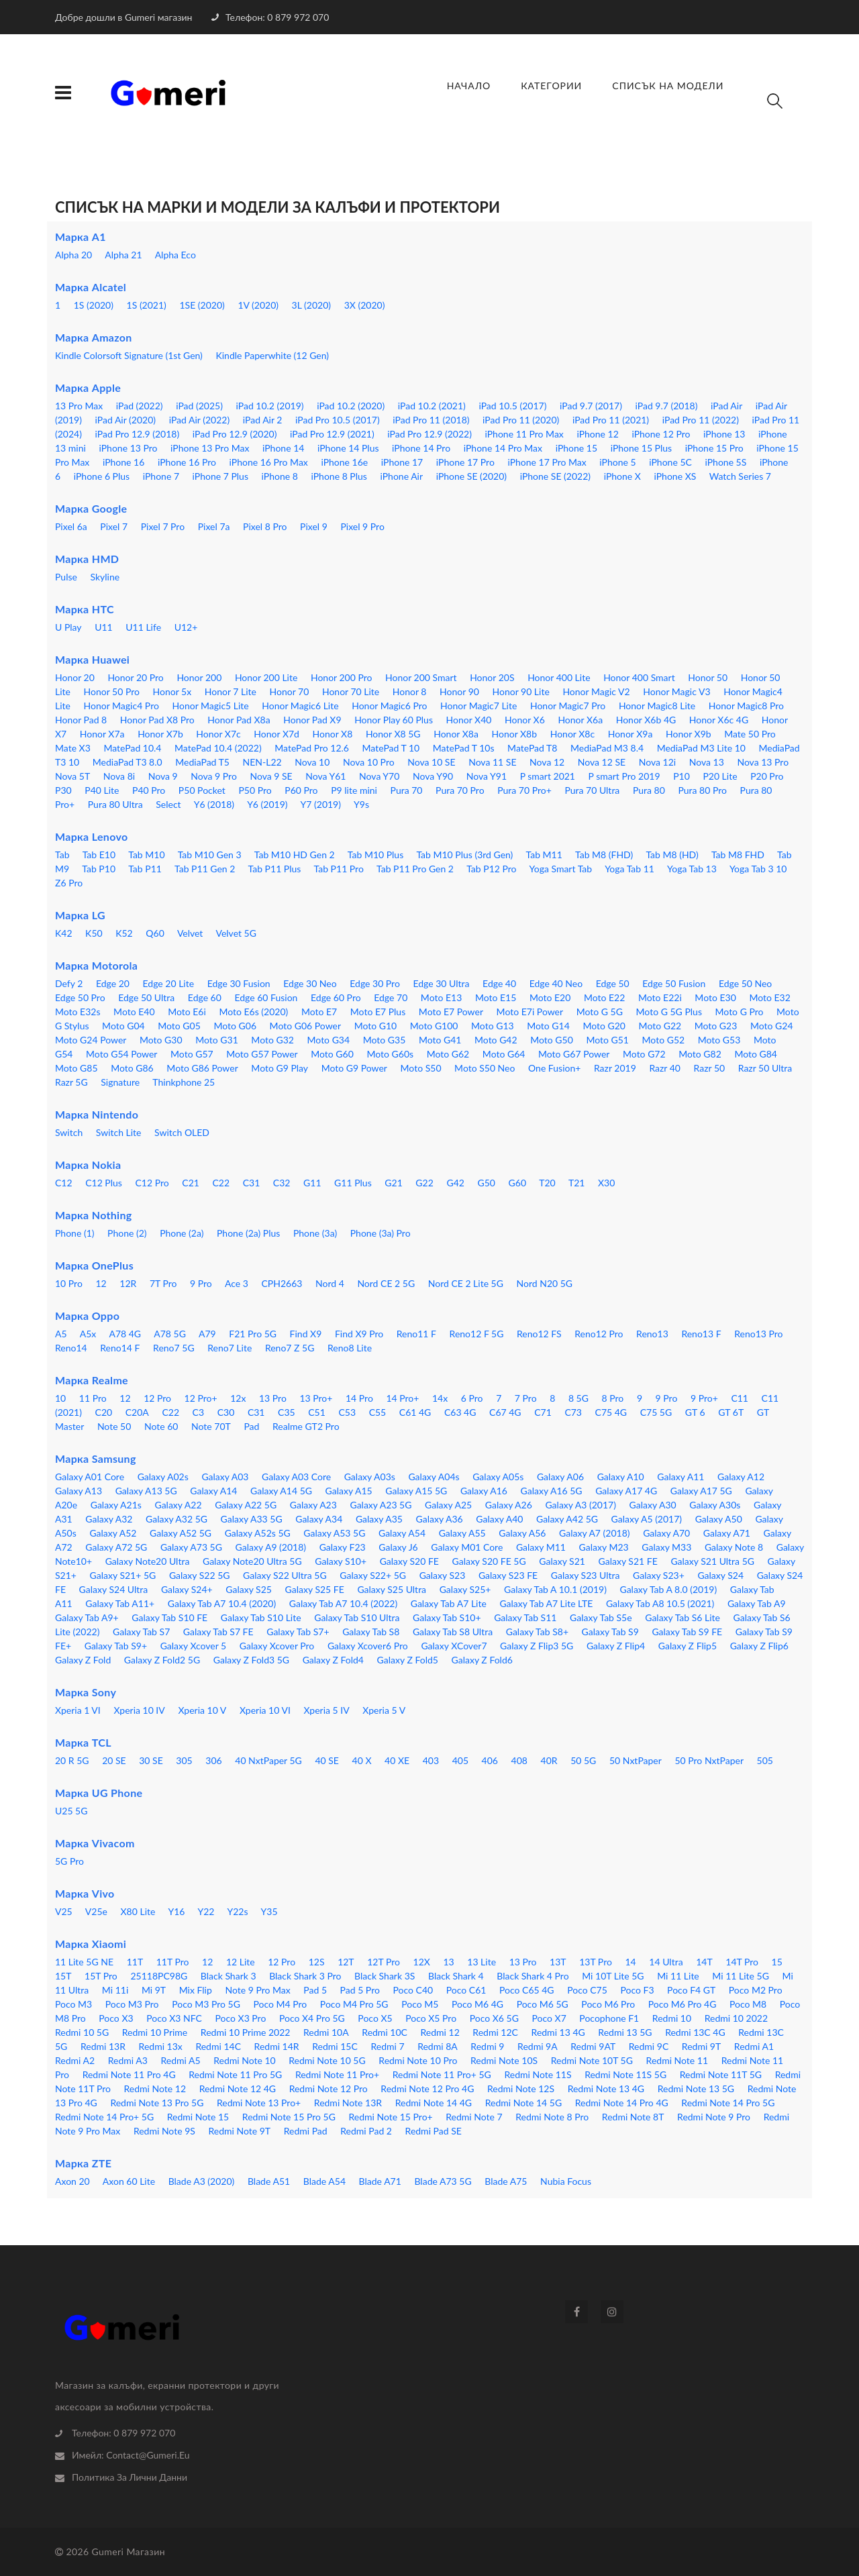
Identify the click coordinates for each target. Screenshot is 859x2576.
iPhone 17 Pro (465, 462)
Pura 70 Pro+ (524, 790)
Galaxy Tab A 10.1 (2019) (555, 1589)
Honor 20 (75, 677)
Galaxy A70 (666, 1533)
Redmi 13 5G (625, 2032)
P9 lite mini (354, 790)
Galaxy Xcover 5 (193, 1645)
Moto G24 (771, 1025)
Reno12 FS (539, 1333)
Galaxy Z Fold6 (482, 1659)
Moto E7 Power (451, 1011)
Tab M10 (146, 854)
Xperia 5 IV (326, 1710)
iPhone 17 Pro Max (546, 462)
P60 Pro (301, 790)
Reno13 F (701, 1333)
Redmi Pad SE (433, 2130)
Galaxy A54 (401, 1533)
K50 (94, 933)
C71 (543, 1412)
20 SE (114, 1760)
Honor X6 (525, 719)
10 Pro (69, 1283)
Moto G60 (332, 1054)
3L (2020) (311, 305)
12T (346, 1961)
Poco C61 (466, 1990)
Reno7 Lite (229, 1347)
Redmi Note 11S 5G (625, 2074)
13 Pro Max (79, 405)
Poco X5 (375, 2018)
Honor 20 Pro (135, 677)
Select (168, 804)
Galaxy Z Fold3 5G (251, 1659)
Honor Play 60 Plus (393, 719)
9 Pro (201, 1283)
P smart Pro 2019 (624, 776)
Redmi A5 (180, 2060)
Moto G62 (448, 1054)
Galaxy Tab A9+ (87, 1617)
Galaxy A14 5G (281, 1490)
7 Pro (526, 1398)
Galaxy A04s (433, 1476)
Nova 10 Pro (369, 762)
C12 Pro (152, 1182)
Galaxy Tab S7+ (297, 1631)
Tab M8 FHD (737, 854)
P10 (681, 776)
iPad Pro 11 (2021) (610, 419)
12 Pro (157, 1398)
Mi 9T (154, 1990)
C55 (378, 1412)
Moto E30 (715, 997)
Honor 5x (172, 691)
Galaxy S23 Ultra (585, 1575)
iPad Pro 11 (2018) (431, 419)
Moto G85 (76, 1068)
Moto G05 (179, 1025)
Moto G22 (660, 1025)
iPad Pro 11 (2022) (700, 419)
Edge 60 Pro (336, 997)
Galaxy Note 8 (734, 1547)
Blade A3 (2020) (201, 2181)
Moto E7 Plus (377, 1011)
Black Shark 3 (228, 1975)
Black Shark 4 (456, 1975)
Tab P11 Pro (339, 868)
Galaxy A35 (379, 1519)
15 (777, 1961)
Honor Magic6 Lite (300, 705)
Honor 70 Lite (350, 691)
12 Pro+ (201, 1398)
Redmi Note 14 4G (433, 2102)
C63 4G (460, 1412)
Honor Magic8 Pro (746, 705)
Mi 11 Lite (678, 1975)
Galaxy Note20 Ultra (147, 1561)
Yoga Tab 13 (692, 868)
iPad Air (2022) (199, 419)
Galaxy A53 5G (334, 1533)
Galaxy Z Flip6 (759, 1645)
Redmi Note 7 (474, 2116)
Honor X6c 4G (718, 719)
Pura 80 (649, 790)
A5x (88, 1333)
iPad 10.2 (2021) (432, 405)
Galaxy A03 (224, 1476)
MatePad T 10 (391, 748)
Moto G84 (755, 1054)
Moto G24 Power (90, 1039)
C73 (573, 1412)
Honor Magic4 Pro (121, 705)
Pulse (66, 576)
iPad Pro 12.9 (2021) (332, 434)
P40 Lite (102, 790)
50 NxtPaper (635, 1760)
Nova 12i (657, 762)
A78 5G (170, 1333)
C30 (226, 1412)
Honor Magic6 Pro (389, 705)
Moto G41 (440, 1039)
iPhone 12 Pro (660, 434)
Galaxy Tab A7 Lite (449, 1603)
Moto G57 (191, 1054)
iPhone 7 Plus (220, 476)
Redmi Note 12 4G (237, 2088)
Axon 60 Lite (129, 2181)
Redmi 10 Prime (154, 2032)
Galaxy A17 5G (701, 1490)
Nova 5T (72, 776)
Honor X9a (630, 733)
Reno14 (71, 1347)
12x (238, 1398)
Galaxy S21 (562, 1561)
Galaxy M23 (604, 1547)
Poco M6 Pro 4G (682, 2004)
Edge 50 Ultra (146, 997)
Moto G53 (719, 1039)
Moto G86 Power (202, 1068)
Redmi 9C (648, 2046)
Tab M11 (544, 854)
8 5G (578, 1398)
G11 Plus (353, 1182)
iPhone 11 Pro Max (524, 434)
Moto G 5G (599, 1011)
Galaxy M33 (666, 1547)
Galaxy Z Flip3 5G (536, 1645)
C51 (316, 1412)
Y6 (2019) (267, 804)
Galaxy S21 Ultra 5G (712, 1561)
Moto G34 (328, 1039)
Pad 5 (315, 1990)
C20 (104, 1412)
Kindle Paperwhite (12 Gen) (272, 355)
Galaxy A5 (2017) (647, 1519)
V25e (96, 1911)
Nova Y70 (379, 776)
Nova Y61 (325, 776)
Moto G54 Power (121, 1054)
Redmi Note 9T (239, 2130)
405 (460, 1760)
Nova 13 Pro (763, 762)
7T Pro (163, 1283)
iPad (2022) (139, 405)
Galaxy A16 (483, 1490)
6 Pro (472, 1398)
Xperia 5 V (383, 1710)
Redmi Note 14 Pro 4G (621, 2102)
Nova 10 (312, 762)
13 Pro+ (315, 1398)
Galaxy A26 (508, 1504)
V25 (63, 1911)
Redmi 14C (218, 2046)
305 (184, 1760)
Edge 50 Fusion (673, 983)
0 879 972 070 (144, 2432)
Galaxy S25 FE (314, 1589)
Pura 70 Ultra (591, 790)
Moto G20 (604, 1025)
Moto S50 (421, 1068)
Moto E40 (133, 1011)
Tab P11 (145, 868)
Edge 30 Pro (375, 983)
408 (519, 1760)
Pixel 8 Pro (265, 526)
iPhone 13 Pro (128, 448)
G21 (393, 1182)
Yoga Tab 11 (629, 868)
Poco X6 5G (494, 2018)
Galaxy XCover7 (454, 1645)
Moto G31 (216, 1039)
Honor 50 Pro (112, 691)
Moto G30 (161, 1039)
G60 (517, 1182)
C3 (198, 1412)
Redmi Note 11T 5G (721, 2074)
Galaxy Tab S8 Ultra (453, 1631)
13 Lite (481, 1961)
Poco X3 (116, 2018)
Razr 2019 (615, 1068)
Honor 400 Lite (558, 677)
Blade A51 (269, 2181)
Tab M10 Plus (375, 854)
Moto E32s (78, 1011)
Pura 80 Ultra (115, 804)
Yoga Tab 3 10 (758, 868)
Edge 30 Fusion (238, 983)
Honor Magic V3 (676, 691)
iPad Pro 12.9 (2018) (137, 434)
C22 (221, 1182)
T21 (576, 1182)
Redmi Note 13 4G (606, 2088)
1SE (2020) (201, 305)
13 (448, 1961)
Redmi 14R (276, 2046)
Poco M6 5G (542, 2004)
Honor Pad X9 (312, 719)
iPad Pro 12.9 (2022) (429, 434)
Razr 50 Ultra (765, 1068)
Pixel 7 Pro (163, 526)
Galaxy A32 (108, 1519)
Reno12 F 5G (477, 1333)
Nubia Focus (565, 2181)
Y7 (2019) (321, 804)
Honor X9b (688, 733)
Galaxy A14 (213, 1490)
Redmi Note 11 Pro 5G (235, 2074)
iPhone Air (401, 476)
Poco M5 (419, 2004)
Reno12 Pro (598, 1333)
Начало (469, 85)
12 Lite (240, 1961)
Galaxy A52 (112, 1533)
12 (100, 1283)
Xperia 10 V (202, 1710)
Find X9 (306, 1333)
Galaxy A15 (348, 1490)
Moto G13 (492, 1025)
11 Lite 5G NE (84, 1961)
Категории (551, 85)
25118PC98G (158, 1975)
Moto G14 (548, 1025)
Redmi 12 (440, 2032)
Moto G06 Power (305, 1025)
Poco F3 (637, 1990)
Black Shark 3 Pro (305, 1975)
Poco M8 (747, 2004)
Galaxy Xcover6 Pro (367, 1645)
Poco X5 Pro (430, 2018)
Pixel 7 (114, 526)
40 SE (327, 1760)
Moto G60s (389, 1054)
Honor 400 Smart (639, 677)
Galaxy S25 (248, 1589)
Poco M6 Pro (608, 2004)
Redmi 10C (384, 2032)
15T (63, 1975)
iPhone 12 (597, 434)
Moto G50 (551, 1039)
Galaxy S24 (720, 1575)
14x (440, 1398)
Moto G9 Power (354, 1068)
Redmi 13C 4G (695, 2032)
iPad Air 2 (263, 419)
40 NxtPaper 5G (268, 1760)
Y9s (361, 804)
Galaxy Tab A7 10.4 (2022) (343, 1603)
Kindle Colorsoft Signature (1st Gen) (129, 355)
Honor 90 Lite (520, 691)
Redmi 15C (335, 2046)
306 (213, 1760)
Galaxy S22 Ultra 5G (285, 1575)
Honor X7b (160, 733)
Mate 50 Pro (749, 733)
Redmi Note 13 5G (696, 2088)
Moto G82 (699, 1054)
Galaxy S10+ (340, 1561)
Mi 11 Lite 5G (740, 1975)
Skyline (105, 576)
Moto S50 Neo (484, 1068)
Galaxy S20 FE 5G (488, 1561)
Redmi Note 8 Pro (552, 2116)
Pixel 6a (71, 526)
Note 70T (211, 1426)
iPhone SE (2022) (555, 476)
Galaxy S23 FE (508, 1575)
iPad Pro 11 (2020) (521, 419)
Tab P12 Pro (491, 868)
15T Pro (101, 1975)
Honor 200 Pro (341, 677)
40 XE (397, 1760)
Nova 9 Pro (214, 776)
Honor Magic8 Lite (657, 705)
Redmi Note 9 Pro (713, 2116)
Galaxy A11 (680, 1476)
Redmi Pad (305, 2130)
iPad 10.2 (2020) (351, 405)
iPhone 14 (283, 448)
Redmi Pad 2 (366, 2130)
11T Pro (172, 1961)
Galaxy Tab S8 (370, 1631)
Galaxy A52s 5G (258, 1533)
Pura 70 (407, 790)
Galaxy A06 (560, 1476)
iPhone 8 (280, 476)
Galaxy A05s (497, 1476)
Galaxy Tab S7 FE (218, 1631)
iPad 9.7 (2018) (667, 405)
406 (490, 1760)
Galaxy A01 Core (89, 1476)
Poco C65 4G (526, 1990)
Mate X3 (73, 748)
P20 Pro (766, 776)
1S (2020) (93, 305)
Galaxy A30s (714, 1504)
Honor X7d (276, 733)
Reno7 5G (174, 1347)
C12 (63, 1182)
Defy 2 (69, 983)
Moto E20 (549, 997)
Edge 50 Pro (80, 997)
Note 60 (161, 1426)
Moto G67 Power (573, 1054)
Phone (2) (127, 1233)
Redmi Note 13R (348, 2102)
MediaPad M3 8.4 (607, 748)
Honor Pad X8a (238, 719)
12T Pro (383, 1961)
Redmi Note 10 (244, 2060)
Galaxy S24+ (187, 1589)
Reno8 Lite (349, 1347)
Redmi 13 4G (558, 2032)
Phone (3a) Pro (380, 1233)
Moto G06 (234, 1025)
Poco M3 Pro (132, 2004)
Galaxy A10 (620, 1476)
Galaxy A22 (177, 1504)
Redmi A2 (75, 2060)
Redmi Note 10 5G (327, 2060)
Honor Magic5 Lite (210, 705)
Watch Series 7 (740, 476)
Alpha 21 (123, 254)
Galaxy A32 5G (176, 1519)
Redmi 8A (437, 2046)
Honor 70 (289, 691)
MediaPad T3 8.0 (127, 762)
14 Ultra (666, 1961)
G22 (424, 1182)
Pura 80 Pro (702, 790)
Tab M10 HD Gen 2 (294, 854)
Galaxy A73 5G (191, 1547)
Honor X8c (572, 733)
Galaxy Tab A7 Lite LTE (546, 1603)
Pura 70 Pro (460, 790)
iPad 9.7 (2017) (591, 405)
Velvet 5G (235, 933)
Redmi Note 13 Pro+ (259, 2102)
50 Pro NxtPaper (709, 1760)
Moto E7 (319, 1011)
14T (704, 1961)
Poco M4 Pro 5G (354, 2004)
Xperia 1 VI (78, 1710)
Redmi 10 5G (82, 2032)
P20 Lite (720, 776)
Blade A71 (380, 2181)
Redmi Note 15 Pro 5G (289, 2116)
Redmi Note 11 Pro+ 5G (442, 2074)
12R (127, 1283)
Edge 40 (499, 983)
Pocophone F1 (609, 2018)
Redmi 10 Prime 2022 (246, 2032)
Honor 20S (492, 677)
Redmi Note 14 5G (523, 2102)
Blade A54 (324, 2181)
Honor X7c (218, 733)
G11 (312, 1182)
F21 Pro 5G (252, 1333)
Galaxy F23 (342, 1547)
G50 (486, 1182)
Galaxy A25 (448, 1504)
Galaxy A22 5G (245, 1504)
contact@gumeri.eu (147, 2455)
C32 (282, 1182)
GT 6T (731, 1412)
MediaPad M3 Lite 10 (701, 748)
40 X (362, 1760)
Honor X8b (514, 733)
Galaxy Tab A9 (756, 1603)
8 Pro (613, 1398)
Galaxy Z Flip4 (616, 1645)
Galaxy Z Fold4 (333, 1659)
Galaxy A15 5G (416, 1490)
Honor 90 (459, 691)
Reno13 (652, 1333)
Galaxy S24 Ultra (113, 1589)
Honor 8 (410, 691)
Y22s (237, 1911)
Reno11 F (416, 1333)
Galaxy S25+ (465, 1589)
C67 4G (505, 1412)
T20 (547, 1182)
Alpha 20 (73, 254)
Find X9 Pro (359, 1333)
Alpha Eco (175, 254)
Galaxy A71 (726, 1533)
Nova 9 (163, 776)
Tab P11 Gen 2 (204, 868)
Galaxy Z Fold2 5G (162, 1659)
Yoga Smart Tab (561, 868)
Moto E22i (660, 997)
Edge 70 (390, 997)
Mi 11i (115, 1990)
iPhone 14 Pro (421, 448)
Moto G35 (384, 1039)
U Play (68, 627)
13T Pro (595, 1961)
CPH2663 (281, 1283)
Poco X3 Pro (240, 2018)
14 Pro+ (402, 1398)
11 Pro (93, 1398)
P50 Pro (254, 790)
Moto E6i (187, 1011)
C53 (347, 1412)
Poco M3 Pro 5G (206, 2004)
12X (421, 1961)
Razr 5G (71, 1082)
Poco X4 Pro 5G (312, 2018)
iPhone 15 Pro (714, 448)
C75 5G (656, 1412)
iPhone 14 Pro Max (503, 448)
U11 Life (143, 627)
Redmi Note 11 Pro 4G (129, 2074)
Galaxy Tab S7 (141, 1631)
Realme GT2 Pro (306, 1426)
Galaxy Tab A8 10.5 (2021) (660, 1603)
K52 (124, 933)
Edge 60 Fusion (265, 997)
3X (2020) (364, 305)
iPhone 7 (161, 476)
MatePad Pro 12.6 (311, 748)
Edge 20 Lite (169, 983)
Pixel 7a (214, 526)
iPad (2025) (199, 405)
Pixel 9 (313, 526)
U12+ (186, 627)
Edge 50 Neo (745, 983)
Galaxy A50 (718, 1519)
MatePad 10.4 (132, 748)
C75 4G (611, 1412)
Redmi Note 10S (504, 2060)
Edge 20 (113, 983)
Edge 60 (204, 997)
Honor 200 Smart (421, 677)
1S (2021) (146, 305)
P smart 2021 (547, 776)
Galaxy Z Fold (83, 1659)
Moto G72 (644, 1054)
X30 (606, 1182)
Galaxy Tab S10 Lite (261, 1617)
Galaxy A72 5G (116, 1547)
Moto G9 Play (279, 1068)
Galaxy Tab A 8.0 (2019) (668, 1589)
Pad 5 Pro (360, 1990)
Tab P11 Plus (274, 868)
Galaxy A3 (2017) (580, 1504)
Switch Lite (119, 1132)
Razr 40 (664, 1068)
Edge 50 (612, 983)
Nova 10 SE (431, 762)
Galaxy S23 (442, 1575)
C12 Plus (103, 1182)
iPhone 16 (123, 462)
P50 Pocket (202, 790)
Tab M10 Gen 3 (210, 854)
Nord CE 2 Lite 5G (465, 1283)
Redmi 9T (701, 2046)
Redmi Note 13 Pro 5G (156, 2102)
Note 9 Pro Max (257, 1990)
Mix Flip (195, 1990)
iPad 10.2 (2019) (270, 405)
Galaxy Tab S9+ (116, 1645)
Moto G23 (716, 1025)
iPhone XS (675, 476)
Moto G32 (272, 1039)
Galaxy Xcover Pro (277, 1645)
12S (317, 1961)
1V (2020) (258, 305)
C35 (286, 1412)
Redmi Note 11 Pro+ (337, 2074)
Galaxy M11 (541, 1547)
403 (431, 1760)
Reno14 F (120, 1347)
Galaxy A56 (522, 1533)
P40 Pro (148, 790)
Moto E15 (495, 997)
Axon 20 (72, 2181)
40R (549, 1760)
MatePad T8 (532, 748)
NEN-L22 (262, 762)
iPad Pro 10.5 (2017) (337, 419)
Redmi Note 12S (520, 2088)
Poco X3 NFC (174, 2018)
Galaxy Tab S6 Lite (682, 1617)
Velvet (190, 933)
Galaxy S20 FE (409, 1561)
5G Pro (69, 1861)
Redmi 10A (326, 2032)
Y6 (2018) (214, 804)
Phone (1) (75, 1233)
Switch (69, 1132)
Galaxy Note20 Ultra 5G (252, 1561)
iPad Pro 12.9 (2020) (235, 434)
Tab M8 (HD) (672, 854)
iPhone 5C (670, 462)
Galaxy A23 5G (380, 1504)
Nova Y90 (433, 776)
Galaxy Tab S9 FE (687, 1631)
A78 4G (125, 1333)
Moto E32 (769, 997)
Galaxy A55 (462, 1533)
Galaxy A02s (163, 1476)
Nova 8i (119, 776)
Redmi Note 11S (537, 2074)
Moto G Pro (739, 1011)
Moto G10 (375, 1025)
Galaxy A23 (313, 1504)
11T (135, 1961)
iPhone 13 (724, 434)
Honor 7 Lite (230, 691)
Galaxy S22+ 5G (373, 1575)
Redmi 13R (103, 2046)
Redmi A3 (128, 2060)
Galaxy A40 (499, 1519)
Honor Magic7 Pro (567, 705)
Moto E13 (441, 997)
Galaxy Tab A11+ (119, 1603)
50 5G (583, 1760)
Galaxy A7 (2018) (594, 1533)
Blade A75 (506, 2181)
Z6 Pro (69, 882)
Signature (120, 1082)
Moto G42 (495, 1039)
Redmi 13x (161, 2046)
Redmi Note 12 (155, 2088)
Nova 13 (706, 762)
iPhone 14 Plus (348, 448)
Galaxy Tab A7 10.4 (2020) (222, 1603)
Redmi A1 (754, 2046)
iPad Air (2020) (125, 419)
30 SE (151, 1760)
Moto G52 (663, 1039)
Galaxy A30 (652, 1504)
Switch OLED (181, 1132)
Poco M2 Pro (755, 1990)
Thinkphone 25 (183, 1082)
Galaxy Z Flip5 (687, 1645)
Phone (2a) (181, 1233)
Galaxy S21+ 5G (123, 1575)
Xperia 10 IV (138, 1710)
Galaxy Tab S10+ (447, 1617)
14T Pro (741, 1961)
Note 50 (114, 1426)
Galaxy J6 (397, 1547)
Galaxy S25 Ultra (391, 1589)
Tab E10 (99, 854)
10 (60, 1398)
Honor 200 (198, 677)
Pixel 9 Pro (362, 526)
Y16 (176, 1911)
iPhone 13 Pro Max (209, 448)
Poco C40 (413, 1990)
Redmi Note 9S (164, 2130)
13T (558, 1961)
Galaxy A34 (318, 1519)
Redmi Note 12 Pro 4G (427, 2088)
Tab (62, 854)
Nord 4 (329, 1283)
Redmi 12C (495, 2032)
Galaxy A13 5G (146, 1490)
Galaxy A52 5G (180, 1533)
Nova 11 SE (492, 762)
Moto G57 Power (261, 1054)
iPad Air (726, 405)
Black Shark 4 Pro (532, 1975)
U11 (104, 627)
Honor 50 (707, 677)
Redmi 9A (537, 2046)
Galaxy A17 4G (626, 1490)
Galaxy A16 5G (552, 1490)
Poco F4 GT (691, 1990)
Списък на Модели (667, 85)
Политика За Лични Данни (129, 2477)
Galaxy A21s (116, 1504)
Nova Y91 (486, 776)
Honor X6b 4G (646, 719)
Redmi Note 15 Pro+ (390, 2116)
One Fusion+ (554, 1068)
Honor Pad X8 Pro (157, 719)
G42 (455, 1182)
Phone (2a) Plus (248, 1233)
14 (630, 1961)
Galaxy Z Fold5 (407, 1659)
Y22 (205, 1911)
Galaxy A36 (439, 1519)
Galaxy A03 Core (296, 1476)
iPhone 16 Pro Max (269, 462)
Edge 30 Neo (309, 983)
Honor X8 (333, 733)
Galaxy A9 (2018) (271, 1547)
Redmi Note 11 (677, 2060)
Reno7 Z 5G (290, 1347)
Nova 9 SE (271, 776)
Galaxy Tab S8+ (537, 1631)
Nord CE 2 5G (386, 1283)
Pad (251, 1426)
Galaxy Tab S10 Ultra (356, 1617)
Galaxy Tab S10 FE (169, 1617)
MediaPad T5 (202, 762)
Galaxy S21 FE (628, 1561)
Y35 (269, 1911)
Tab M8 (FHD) (604, 854)
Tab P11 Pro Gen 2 (415, 868)
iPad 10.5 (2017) (512, 405)
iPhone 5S (725, 462)
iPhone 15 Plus (641, 448)
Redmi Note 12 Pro (328, 2088)
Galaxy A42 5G (567, 1519)
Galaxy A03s (369, 1476)
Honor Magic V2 (595, 691)
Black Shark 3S (384, 1975)
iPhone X (622, 476)
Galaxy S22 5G (199, 1575)
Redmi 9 (487, 2046)
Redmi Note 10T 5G (592, 2060)
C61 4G (415, 1412)
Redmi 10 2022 (736, 2018)
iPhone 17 (402, 462)
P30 (63, 790)
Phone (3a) (315, 1233)
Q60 (155, 933)
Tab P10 (98, 868)
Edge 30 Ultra (441, 983)
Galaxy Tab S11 (525, 1617)
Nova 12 (546, 762)
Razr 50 (709, 1068)
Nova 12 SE (601, 762)
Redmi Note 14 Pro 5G (727, 2102)
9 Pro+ (704, 1398)
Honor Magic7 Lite (478, 705)
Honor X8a (456, 733)
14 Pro (359, 1398)
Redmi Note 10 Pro (417, 2060)
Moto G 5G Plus (669, 1011)
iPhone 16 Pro (187, 462)
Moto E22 (604, 997)
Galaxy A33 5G (252, 1519)
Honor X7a (102, 733)
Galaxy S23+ (659, 1575)
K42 (63, 933)
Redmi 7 (387, 2046)
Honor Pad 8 (81, 719)
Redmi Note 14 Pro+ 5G (104, 2116)
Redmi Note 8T (633, 2116)
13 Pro (273, 1398)
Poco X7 (549, 2018)
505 (765, 1760)
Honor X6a (580, 719)
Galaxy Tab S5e (601, 1617)
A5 (61, 1333)
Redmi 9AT (592, 2046)
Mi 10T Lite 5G (613, 1975)
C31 (251, 1182)
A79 (207, 1333)
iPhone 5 (617, 462)
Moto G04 (123, 1025)
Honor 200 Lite (266, 677)
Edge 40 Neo (556, 983)
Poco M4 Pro (280, 2004)
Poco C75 (587, 1990)
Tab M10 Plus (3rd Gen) (464, 854)
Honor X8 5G (393, 733)
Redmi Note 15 (198, 2116)
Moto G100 (434, 1025)
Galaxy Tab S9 (610, 1631)
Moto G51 (607, 1039)
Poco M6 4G (477, 2004)
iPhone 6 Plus (102, 476)
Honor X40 (469, 719)
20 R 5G (72, 1760)
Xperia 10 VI (265, 1710)
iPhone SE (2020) (471, 476)
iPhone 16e (344, 462)
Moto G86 (132, 1068)
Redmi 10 (671, 2018)
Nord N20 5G (545, 1283)
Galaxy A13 (78, 1490)
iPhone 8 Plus (338, 476)
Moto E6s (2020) (253, 1011)
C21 (190, 1182)
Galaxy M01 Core (467, 1547)
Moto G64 (504, 1054)
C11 (739, 1398)
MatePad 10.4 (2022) (218, 748)
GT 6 (695, 1412)
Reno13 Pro (758, 1333)
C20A (137, 1412)
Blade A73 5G (442, 2181)
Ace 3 (236, 1283)
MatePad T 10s (464, 748)
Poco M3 (73, 2004)
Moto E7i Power (530, 1011)
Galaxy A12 (740, 1476)
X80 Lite (138, 1911)
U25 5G (71, 1810)
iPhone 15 (576, 448)
